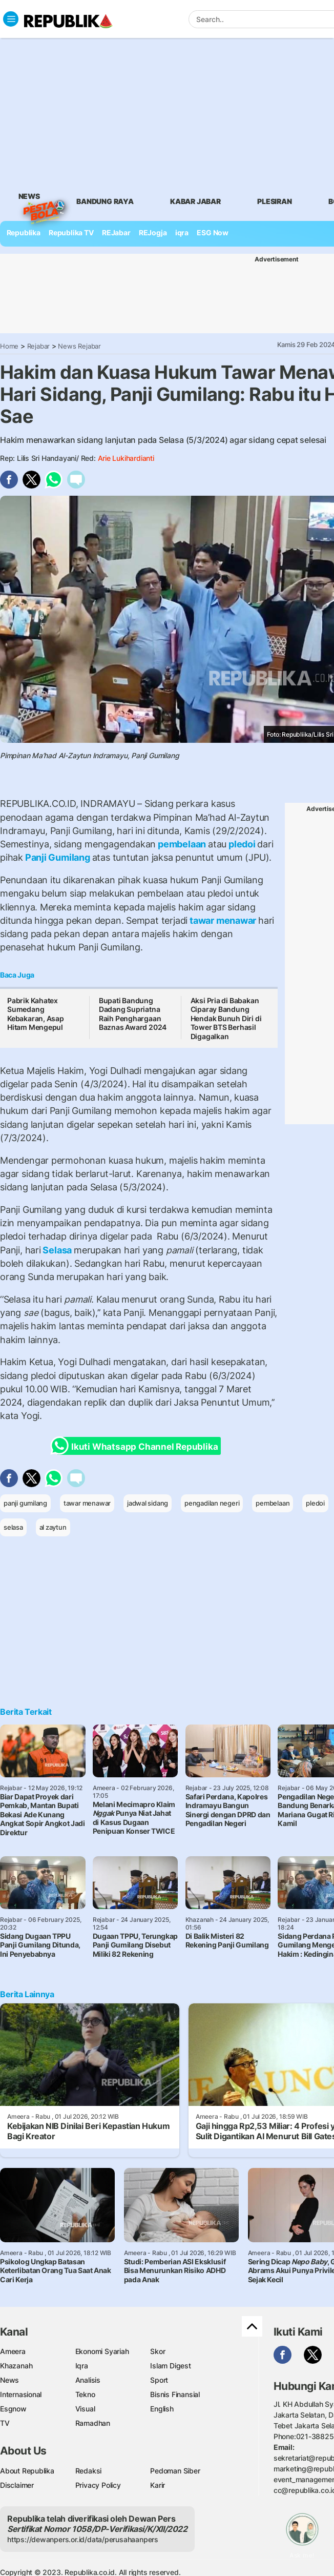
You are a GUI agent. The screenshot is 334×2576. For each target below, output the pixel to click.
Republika (23, 232)
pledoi (241, 844)
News (29, 198)
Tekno (85, 2394)
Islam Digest (170, 2365)
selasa (13, 1527)
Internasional (20, 2394)
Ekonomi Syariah (102, 2351)
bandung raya (104, 201)
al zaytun (53, 1527)
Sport (159, 2380)
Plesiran (274, 201)
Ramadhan (92, 2423)
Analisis (87, 2380)
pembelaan (182, 844)
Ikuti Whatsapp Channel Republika (137, 1446)
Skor (157, 2351)
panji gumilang (25, 1503)
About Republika (27, 2470)
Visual (85, 2408)
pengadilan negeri (211, 1503)
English (162, 2408)
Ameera (13, 2351)
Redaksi (88, 2470)
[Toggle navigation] (11, 19)
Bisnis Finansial (175, 2394)
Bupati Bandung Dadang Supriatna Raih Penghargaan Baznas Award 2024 (132, 1014)
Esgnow (13, 2408)
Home (9, 346)
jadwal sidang (147, 1503)
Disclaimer (17, 2485)
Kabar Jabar (195, 201)
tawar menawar (222, 920)
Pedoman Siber (175, 2470)
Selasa (57, 1250)
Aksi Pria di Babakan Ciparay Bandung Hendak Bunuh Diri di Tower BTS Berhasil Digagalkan (226, 1018)
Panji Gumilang (57, 857)
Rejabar (38, 346)
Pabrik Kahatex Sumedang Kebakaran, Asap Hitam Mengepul (35, 1014)
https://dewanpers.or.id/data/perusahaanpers (82, 2539)
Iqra (81, 2365)
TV (5, 2423)
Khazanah (16, 2365)
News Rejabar (79, 346)
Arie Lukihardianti (126, 458)
